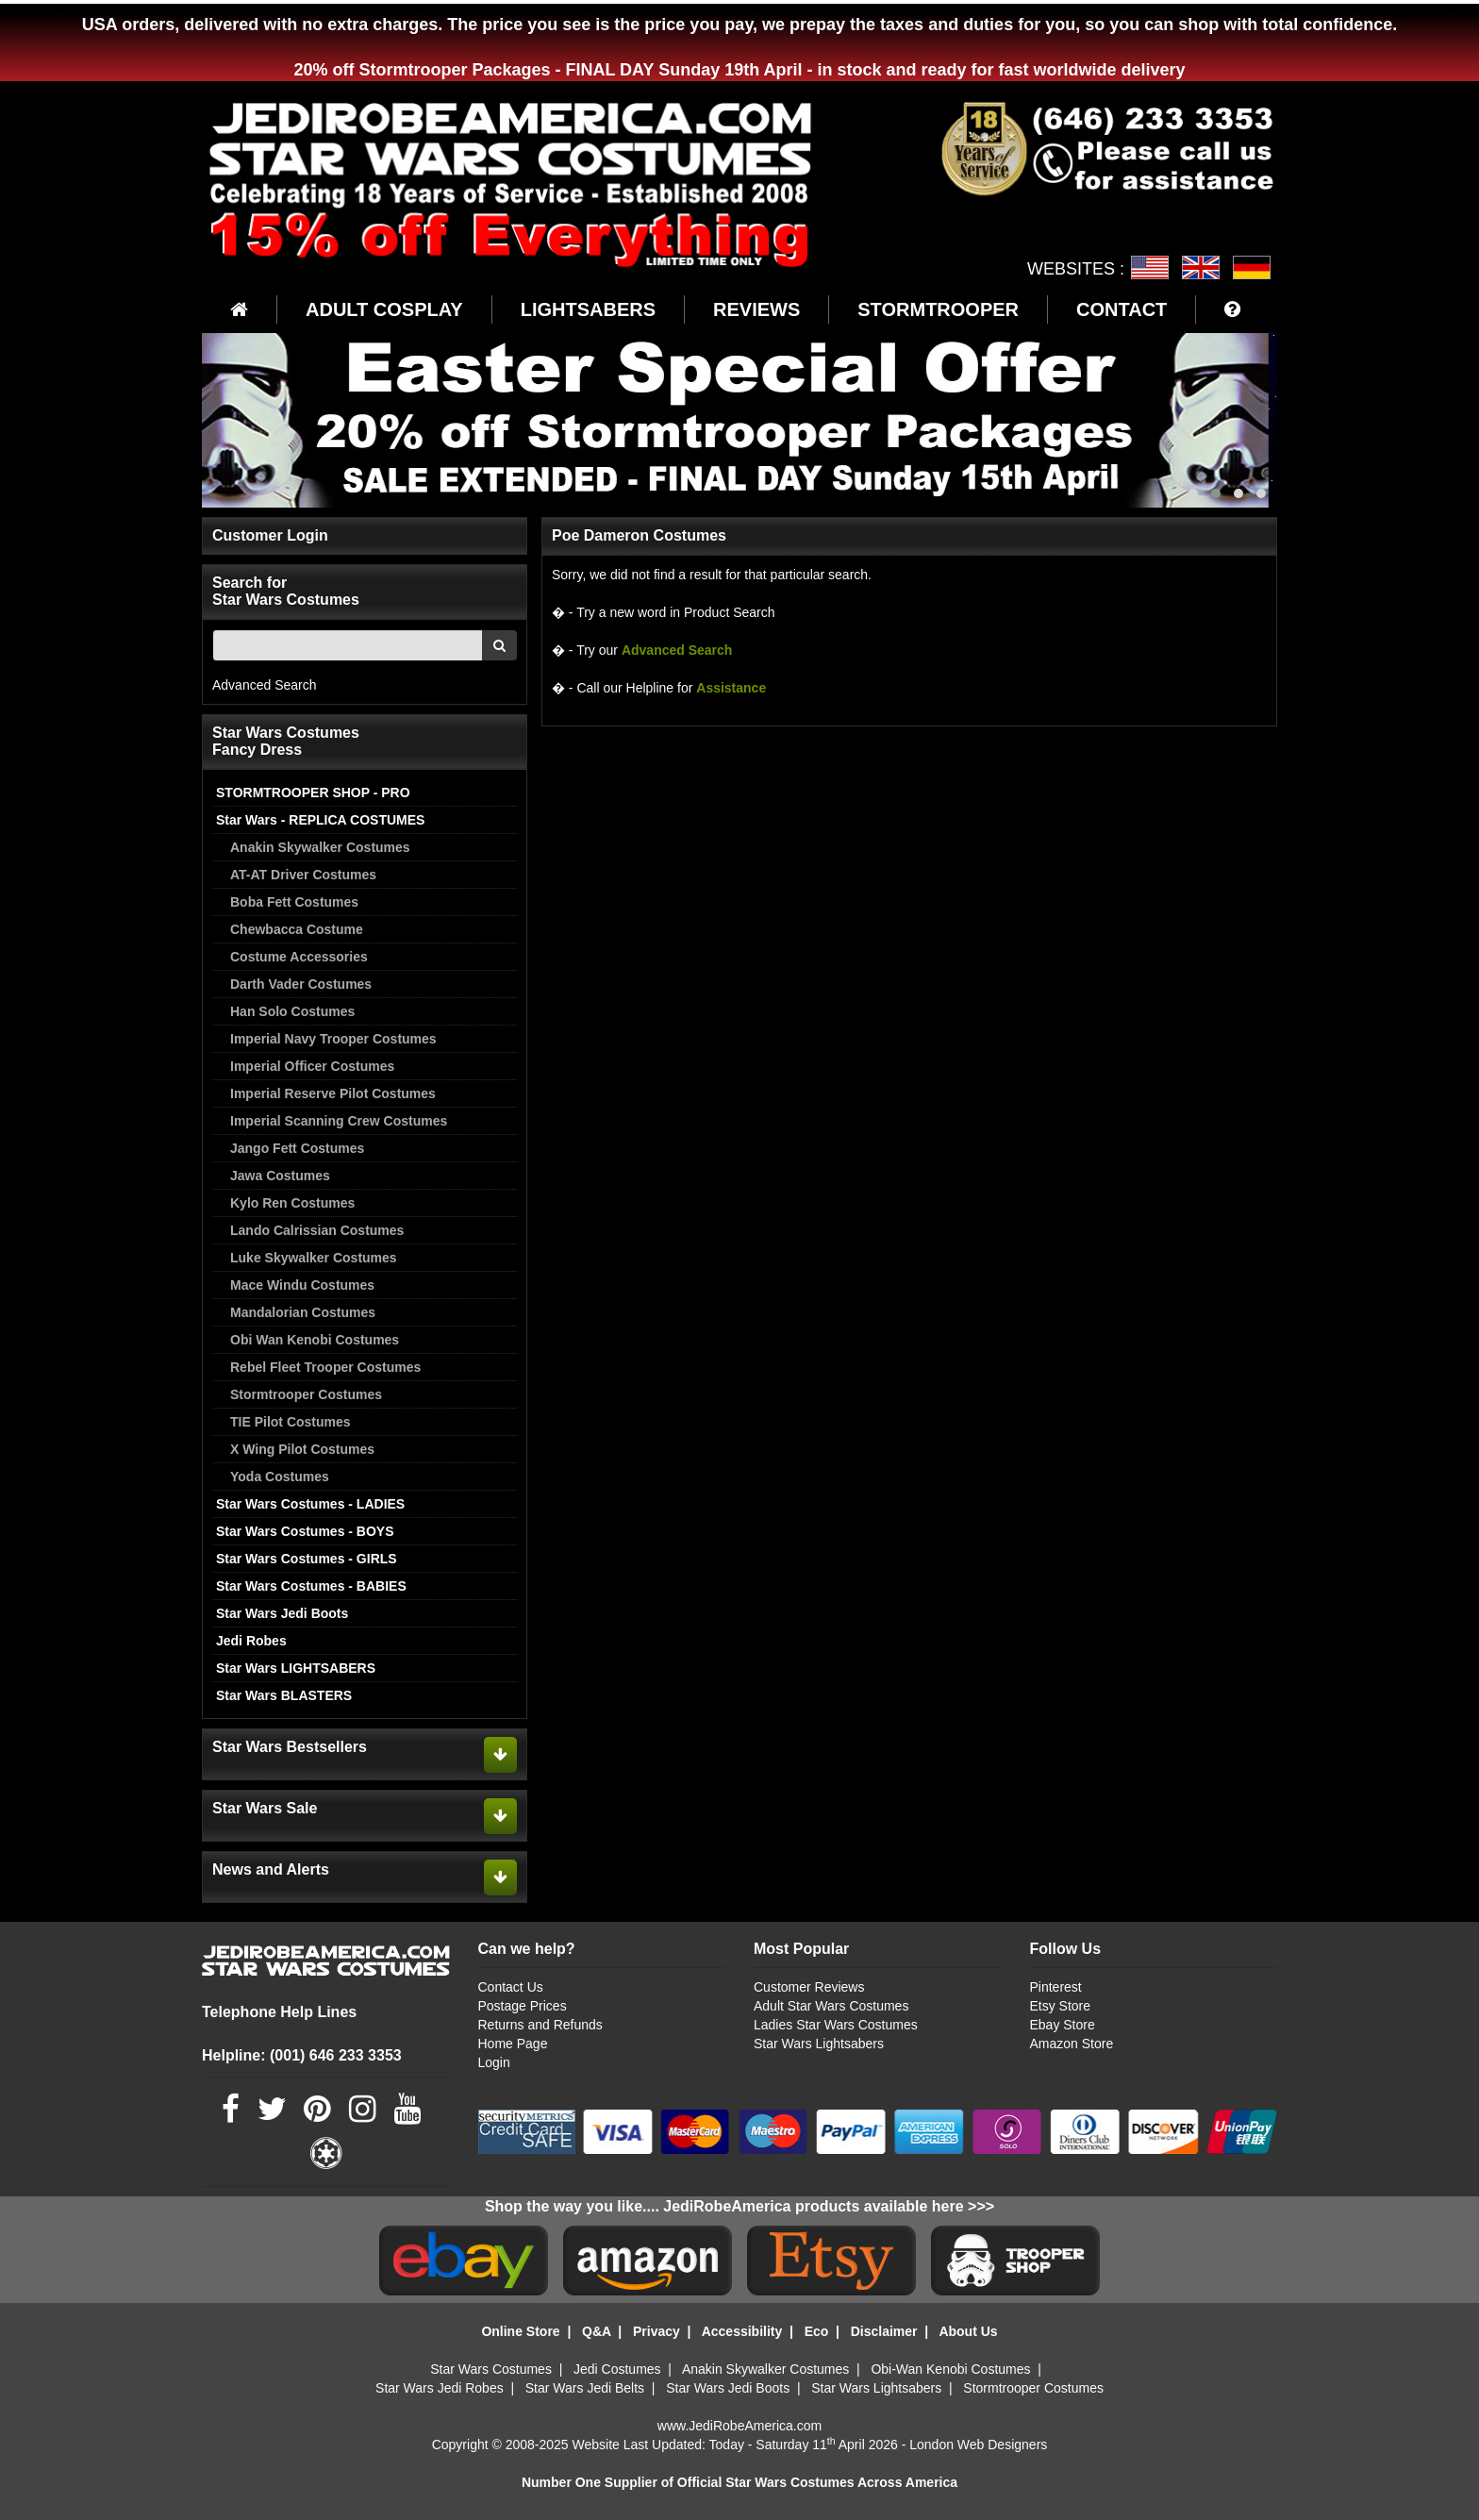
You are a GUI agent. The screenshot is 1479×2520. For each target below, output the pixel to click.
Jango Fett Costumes (297, 1148)
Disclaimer (884, 2331)
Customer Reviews (809, 1986)
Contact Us (510, 1986)
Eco (817, 2331)
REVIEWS (756, 309)
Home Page (513, 2043)
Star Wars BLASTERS (284, 1695)
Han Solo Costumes (292, 1011)
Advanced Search (264, 685)
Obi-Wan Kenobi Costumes (950, 2369)
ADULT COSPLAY (384, 309)
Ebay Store (1061, 2024)
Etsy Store (1059, 2005)
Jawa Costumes (280, 1175)
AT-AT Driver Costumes (303, 874)
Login (494, 2062)
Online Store (520, 2331)
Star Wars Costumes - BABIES (311, 1586)
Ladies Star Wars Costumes (836, 2024)
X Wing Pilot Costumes (302, 1449)
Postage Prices (522, 2005)
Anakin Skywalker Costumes (320, 847)
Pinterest (1055, 1986)
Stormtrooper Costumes (306, 1394)
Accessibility (742, 2331)
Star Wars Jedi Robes (439, 2387)
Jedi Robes (251, 1640)
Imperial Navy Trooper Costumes (333, 1038)
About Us (968, 2331)
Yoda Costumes (279, 1476)
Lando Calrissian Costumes (317, 1230)
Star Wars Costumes (491, 2369)
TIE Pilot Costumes (290, 1421)
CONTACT (1121, 309)
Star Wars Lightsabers (819, 2043)
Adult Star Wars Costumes (831, 2005)
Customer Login (270, 535)
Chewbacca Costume (296, 929)
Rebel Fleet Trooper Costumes (325, 1367)
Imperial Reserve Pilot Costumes (333, 1093)
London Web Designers (978, 2444)
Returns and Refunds (540, 2024)
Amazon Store (1071, 2043)
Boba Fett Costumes (294, 902)
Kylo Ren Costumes (292, 1202)
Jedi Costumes (617, 2369)
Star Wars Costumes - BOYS (305, 1531)
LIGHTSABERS (588, 309)
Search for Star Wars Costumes (285, 591)
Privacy (656, 2331)
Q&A (596, 2331)
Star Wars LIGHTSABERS (295, 1668)
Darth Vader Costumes (301, 984)
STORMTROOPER (938, 309)
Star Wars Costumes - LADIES (310, 1503)
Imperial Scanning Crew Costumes (338, 1120)
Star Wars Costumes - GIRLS (306, 1558)
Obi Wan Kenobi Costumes (314, 1339)
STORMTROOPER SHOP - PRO (313, 792)
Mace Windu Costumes (302, 1285)
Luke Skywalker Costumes (313, 1257)
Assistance (731, 687)
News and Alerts (270, 1869)
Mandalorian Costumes (302, 1312)
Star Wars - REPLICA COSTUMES (320, 819)
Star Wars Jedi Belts (584, 2387)
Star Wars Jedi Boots (282, 1613)
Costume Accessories (299, 956)
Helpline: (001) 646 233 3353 (302, 2055)
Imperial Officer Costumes (312, 1066)
